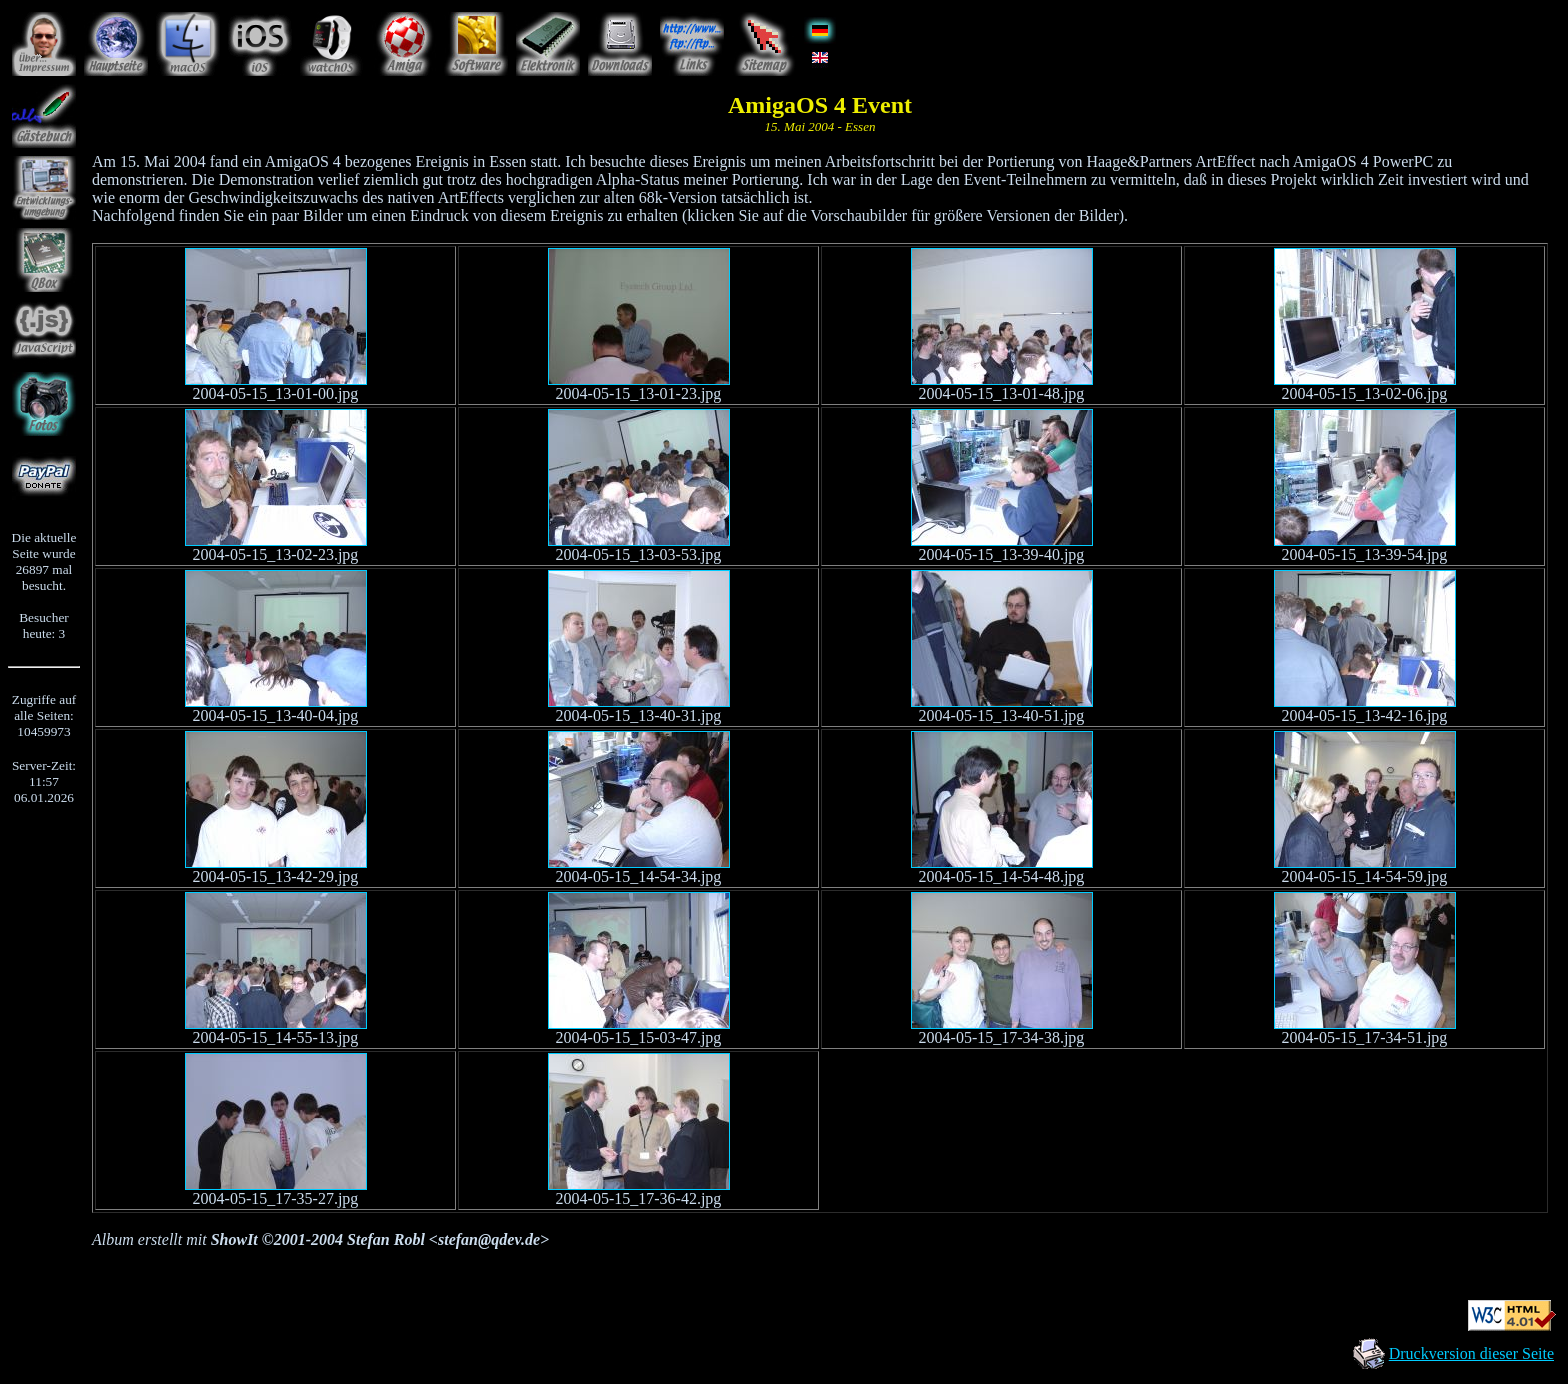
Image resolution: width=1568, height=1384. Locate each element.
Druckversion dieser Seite (1471, 1353)
